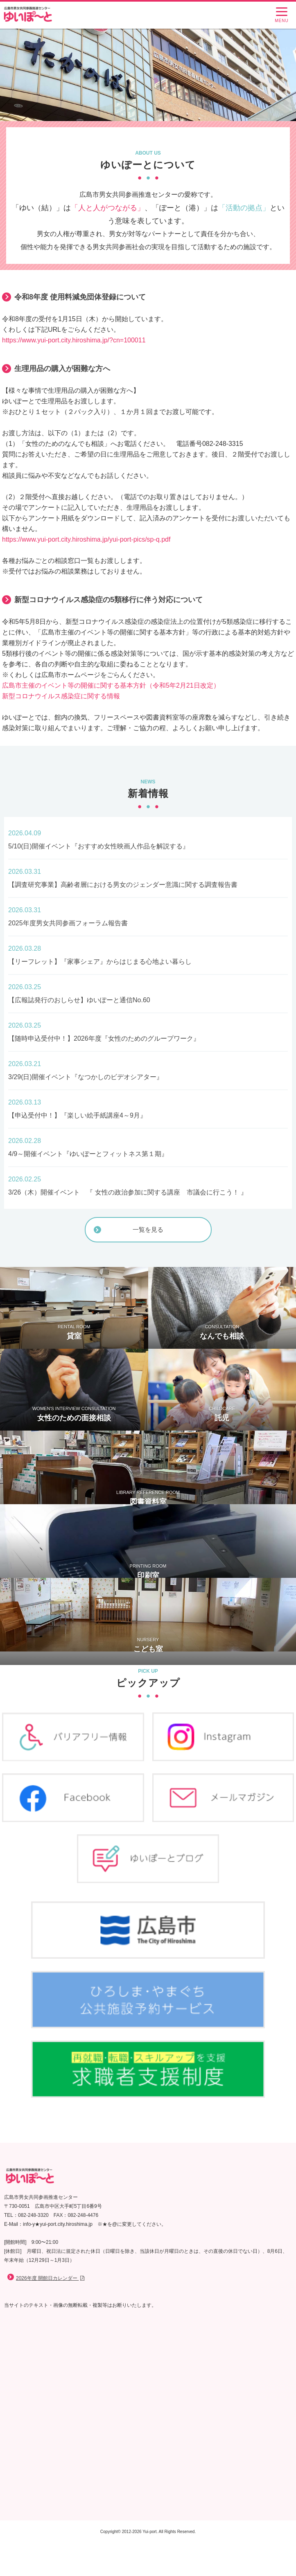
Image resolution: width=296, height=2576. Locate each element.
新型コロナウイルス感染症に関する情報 (61, 696)
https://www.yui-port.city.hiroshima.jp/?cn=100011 (74, 340)
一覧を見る (148, 1229)
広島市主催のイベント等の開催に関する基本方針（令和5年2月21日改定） (111, 685)
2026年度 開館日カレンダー (51, 2278)
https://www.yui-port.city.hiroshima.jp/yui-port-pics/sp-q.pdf (86, 539)
